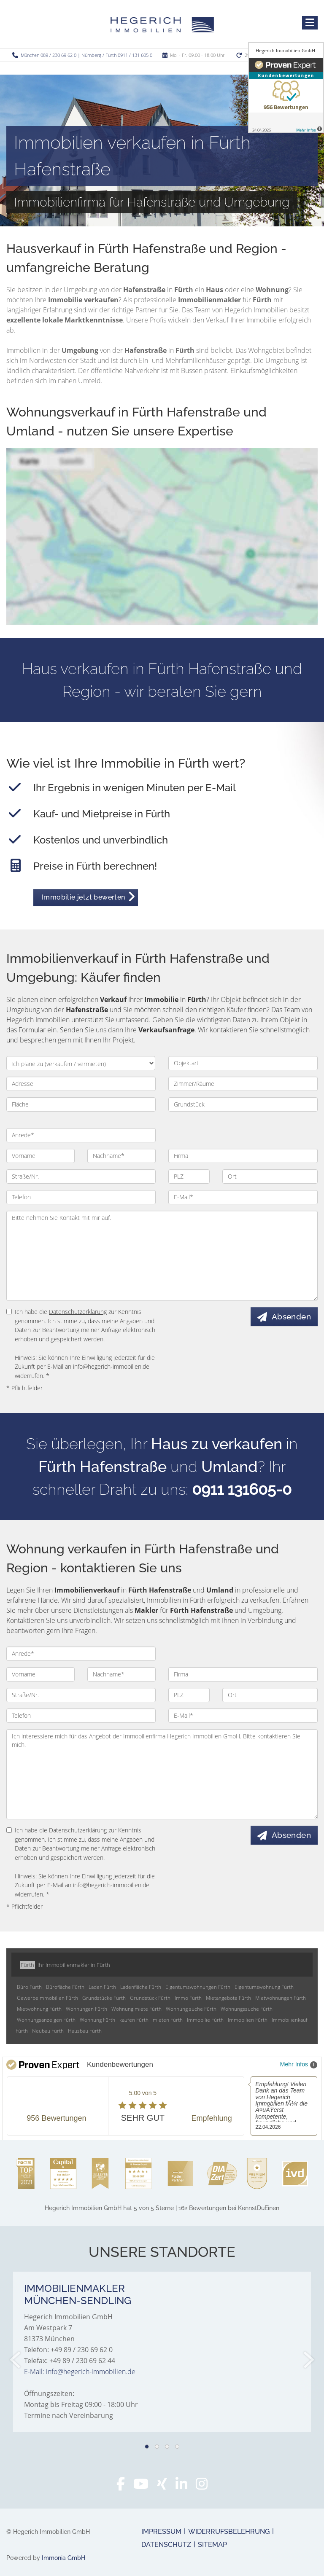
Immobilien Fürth (247, 2019)
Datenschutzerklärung (78, 1312)
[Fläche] (81, 1104)
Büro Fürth (29, 1986)
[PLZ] (189, 1176)
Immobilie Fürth (205, 2019)
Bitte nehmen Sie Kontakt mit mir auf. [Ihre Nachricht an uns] (162, 1256)
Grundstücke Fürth (104, 1997)
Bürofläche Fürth (65, 1986)
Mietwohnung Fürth (39, 2008)
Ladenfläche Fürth (140, 1986)
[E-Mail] (243, 1197)
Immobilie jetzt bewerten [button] (83, 897)
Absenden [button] (291, 1316)
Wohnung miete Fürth (136, 2008)
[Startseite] (162, 24)
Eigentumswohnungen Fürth (197, 1986)
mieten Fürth (168, 2019)
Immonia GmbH (63, 2558)
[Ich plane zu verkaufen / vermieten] (80, 1063)
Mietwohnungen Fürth (280, 1997)
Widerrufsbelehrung (229, 2532)
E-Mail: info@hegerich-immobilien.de (79, 2371)
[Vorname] (40, 1156)
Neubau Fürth (48, 2030)
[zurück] (15, 2360)
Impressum (161, 2532)
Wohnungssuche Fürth (247, 2008)
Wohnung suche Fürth (191, 2008)
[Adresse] (81, 1084)
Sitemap (212, 2545)
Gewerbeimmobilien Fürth (47, 1997)
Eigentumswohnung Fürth (264, 1986)
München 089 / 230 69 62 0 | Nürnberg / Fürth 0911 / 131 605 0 (86, 55)
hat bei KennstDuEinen (162, 2208)
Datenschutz (166, 2545)
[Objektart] (243, 1063)
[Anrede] (81, 1135)
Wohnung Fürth (97, 2019)
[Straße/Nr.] (81, 1176)
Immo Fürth (188, 1997)
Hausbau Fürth (85, 2030)
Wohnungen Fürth (86, 2008)
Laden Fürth (102, 1986)
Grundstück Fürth (150, 1997)
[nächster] (308, 2360)
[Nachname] (121, 1156)
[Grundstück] (243, 1104)
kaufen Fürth (133, 2019)
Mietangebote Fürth (228, 1997)
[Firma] (243, 1156)
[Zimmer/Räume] (243, 1084)
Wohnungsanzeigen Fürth (46, 2019)
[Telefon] (81, 1197)
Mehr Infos (298, 2064)
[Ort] (270, 1176)
